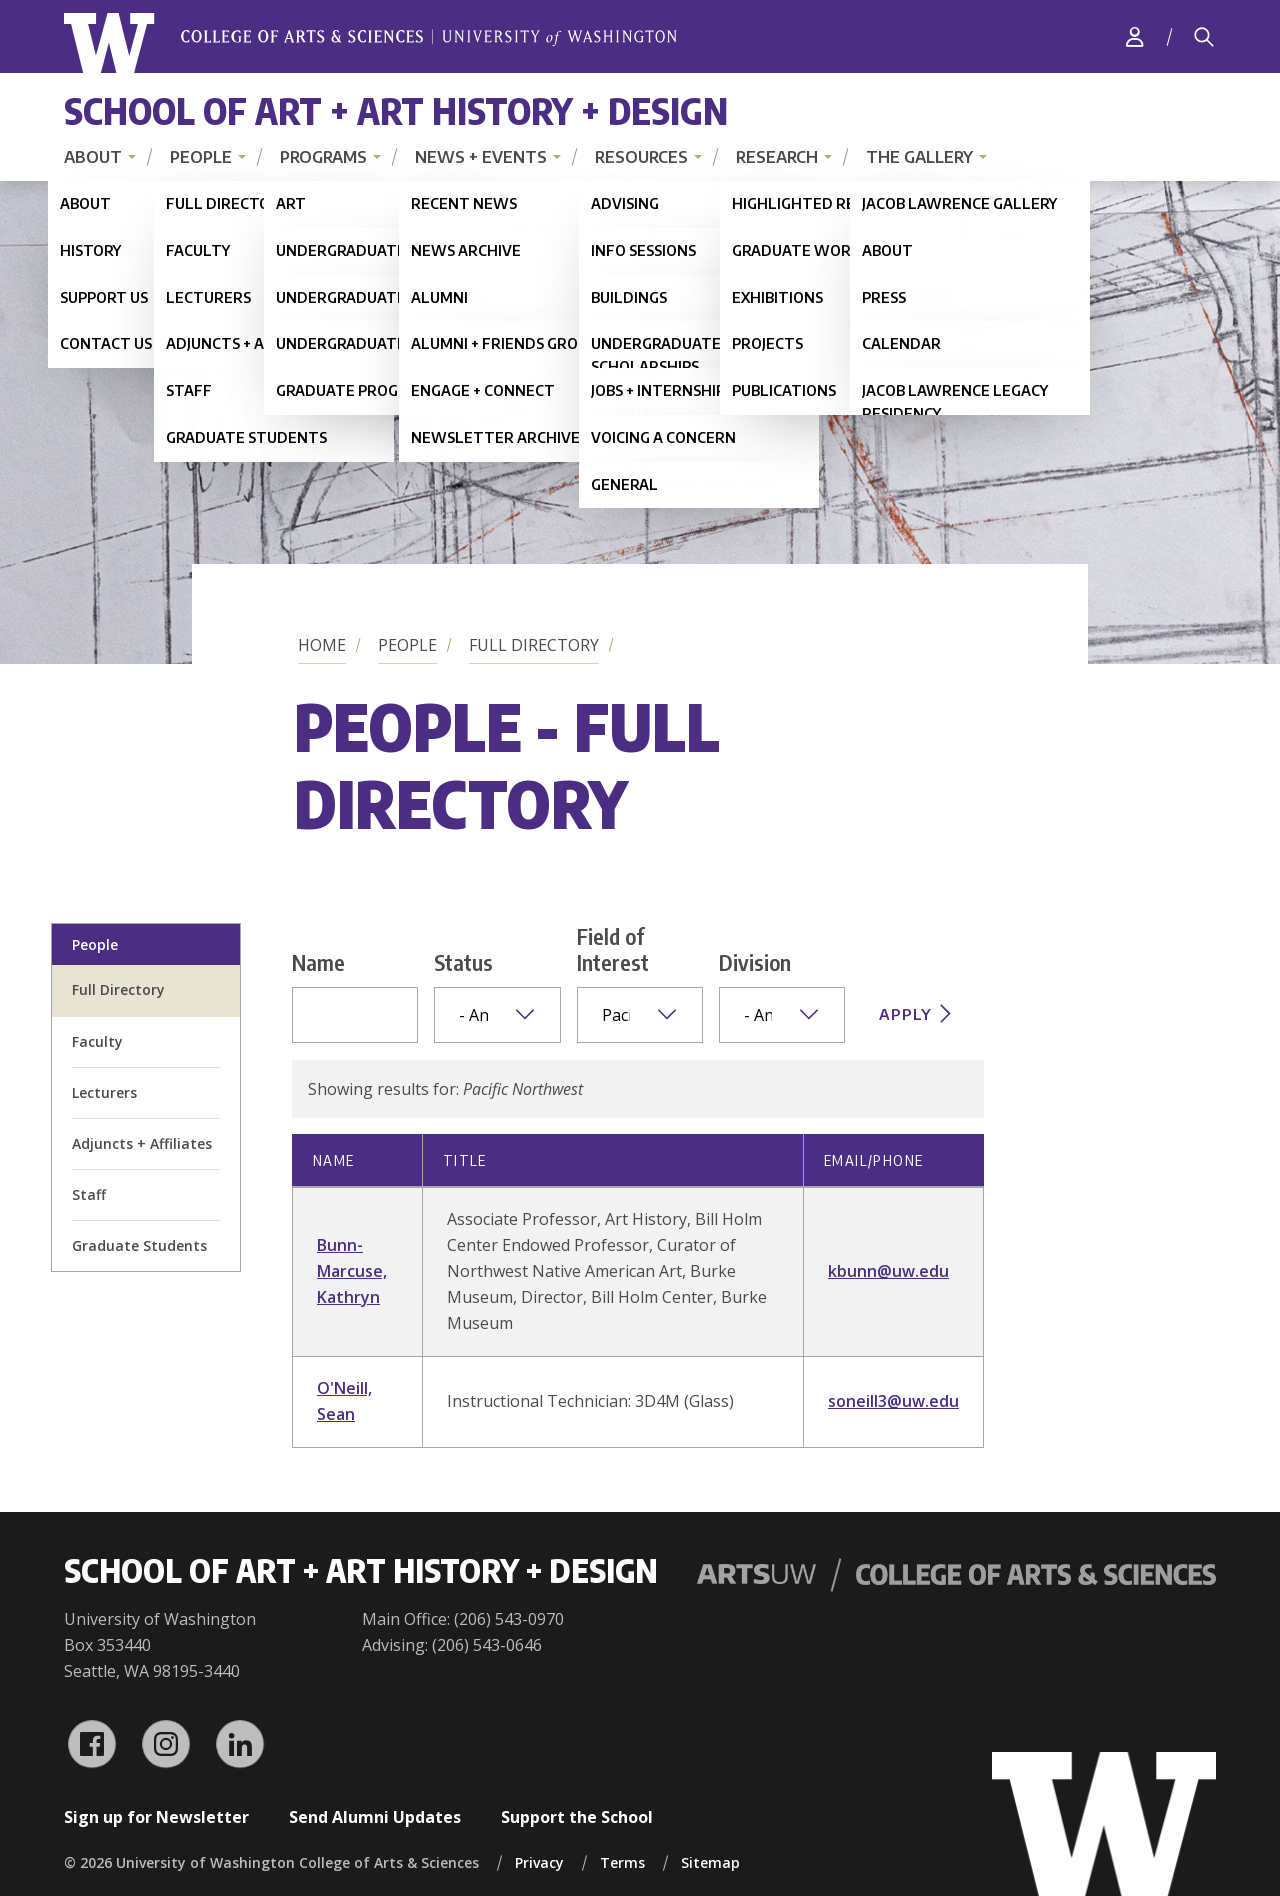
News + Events (481, 157)
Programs (323, 157)
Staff (89, 1194)
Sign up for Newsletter (156, 1817)
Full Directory (534, 645)
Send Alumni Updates (375, 1817)
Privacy (539, 1862)
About (93, 157)
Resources (641, 157)
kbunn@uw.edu (888, 1271)
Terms (622, 1862)
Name (318, 962)
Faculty (97, 1041)
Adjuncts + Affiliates (142, 1143)
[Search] (1204, 37)
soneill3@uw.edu (893, 1401)
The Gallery (919, 157)
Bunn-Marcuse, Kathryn (352, 1271)
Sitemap (710, 1862)
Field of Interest (613, 949)
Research (777, 157)
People (201, 157)
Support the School (577, 1817)
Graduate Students (139, 1245)
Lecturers (104, 1092)
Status (463, 962)
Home (322, 645)
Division (755, 962)
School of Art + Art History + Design (396, 110)
